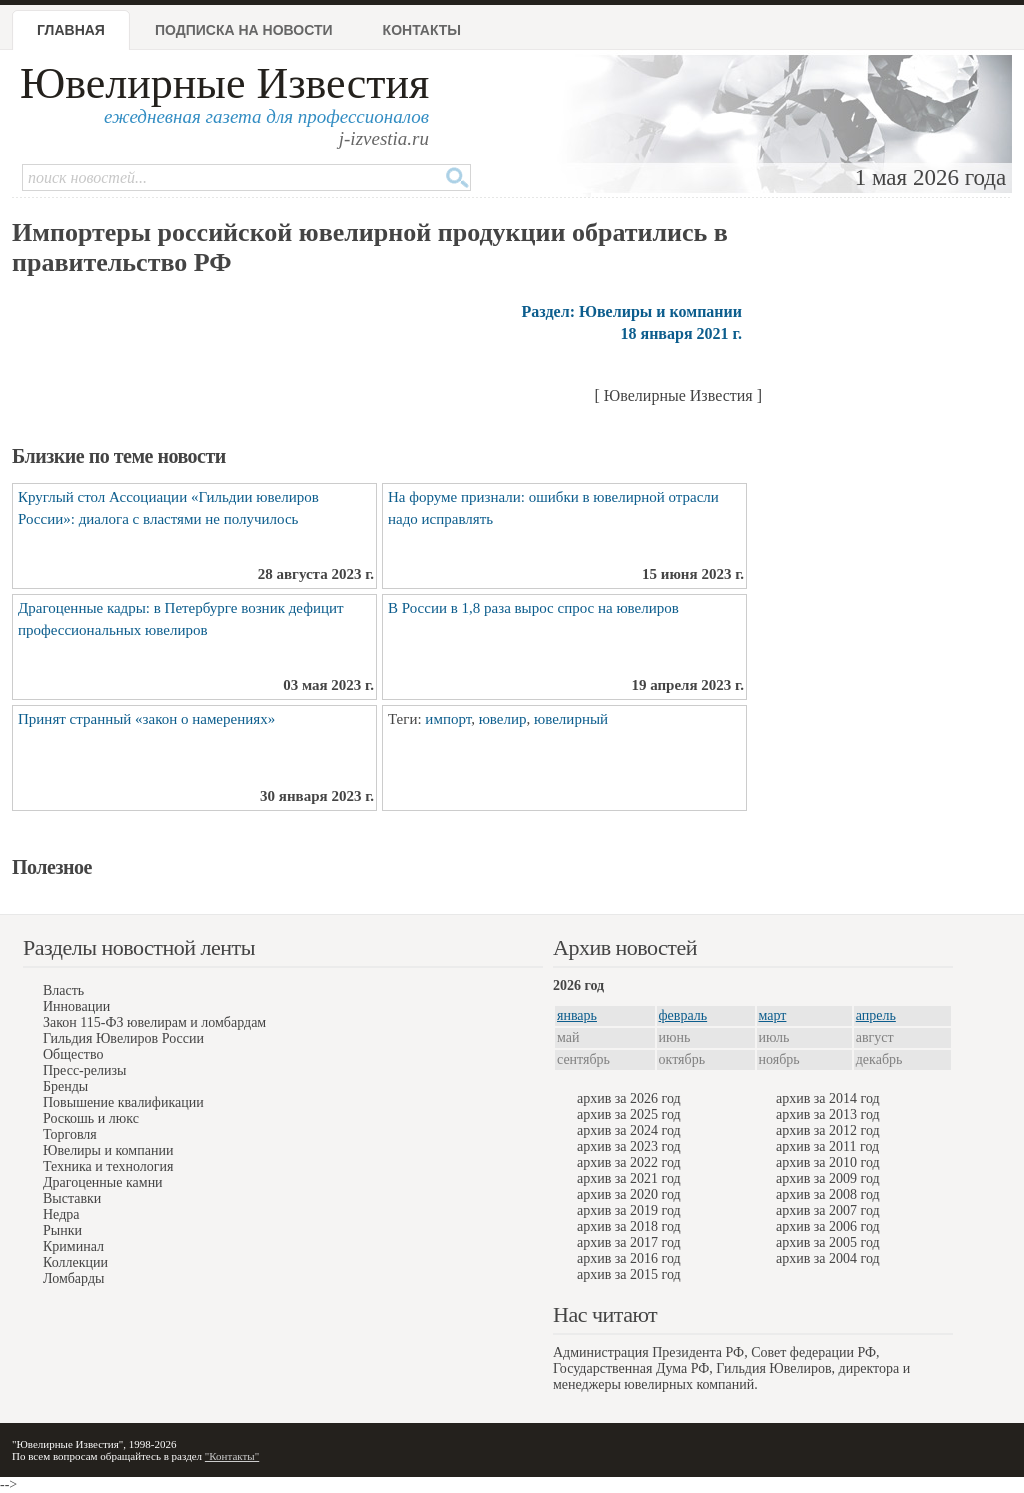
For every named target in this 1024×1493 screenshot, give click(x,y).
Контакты (422, 30)
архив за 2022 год (629, 1162)
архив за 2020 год (629, 1194)
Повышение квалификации (123, 1102)
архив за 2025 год (629, 1114)
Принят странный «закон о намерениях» (146, 719)
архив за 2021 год (629, 1178)
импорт (448, 719)
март (773, 1015)
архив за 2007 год (828, 1210)
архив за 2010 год (828, 1162)
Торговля (70, 1134)
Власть (63, 990)
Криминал (73, 1246)
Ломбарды (73, 1278)
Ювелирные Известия (224, 83)
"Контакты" (232, 1456)
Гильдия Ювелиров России (123, 1038)
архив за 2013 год (828, 1114)
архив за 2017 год (629, 1242)
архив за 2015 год (629, 1274)
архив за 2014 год (828, 1098)
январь (577, 1015)
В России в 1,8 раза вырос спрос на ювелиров (533, 608)
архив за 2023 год (629, 1146)
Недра (61, 1214)
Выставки (72, 1198)
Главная (71, 30)
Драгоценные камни (103, 1182)
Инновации (76, 1006)
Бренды (65, 1086)
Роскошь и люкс (91, 1118)
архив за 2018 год (629, 1226)
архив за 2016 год (629, 1258)
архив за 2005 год (828, 1242)
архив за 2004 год (828, 1258)
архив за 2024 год (629, 1130)
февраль (683, 1015)
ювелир (503, 719)
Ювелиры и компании (108, 1150)
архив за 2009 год (828, 1178)
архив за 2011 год (827, 1146)
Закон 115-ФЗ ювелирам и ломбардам (154, 1022)
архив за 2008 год (828, 1194)
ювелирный (571, 719)
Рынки (62, 1230)
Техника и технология (108, 1166)
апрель (876, 1015)
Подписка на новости (244, 30)
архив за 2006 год (828, 1226)
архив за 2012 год (828, 1130)
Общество (73, 1054)
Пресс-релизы (84, 1070)
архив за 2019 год (629, 1210)
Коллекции (75, 1262)
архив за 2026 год (629, 1098)
